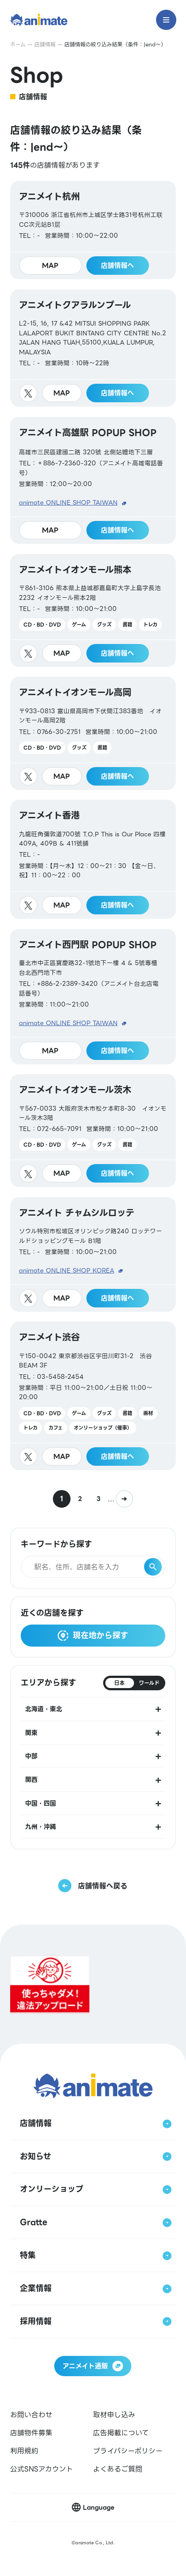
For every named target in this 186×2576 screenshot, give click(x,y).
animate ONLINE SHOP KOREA (66, 1270)
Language (98, 2507)
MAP (50, 265)
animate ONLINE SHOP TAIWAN (68, 502)
